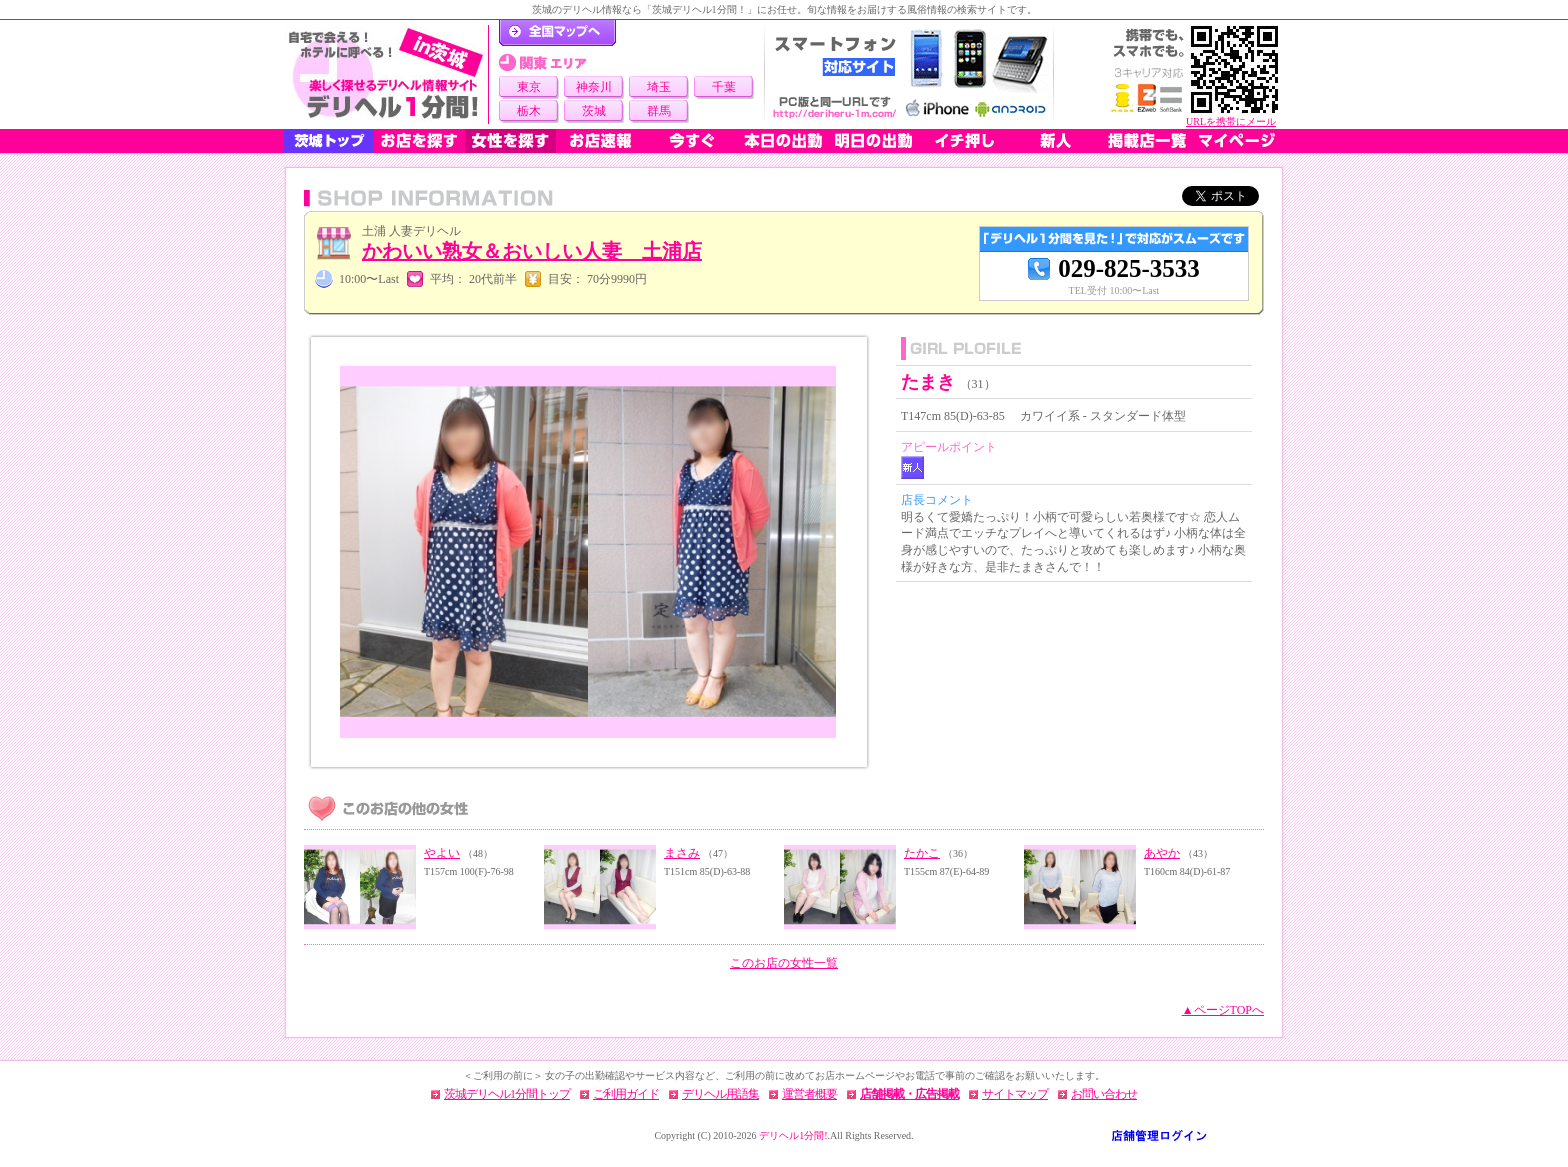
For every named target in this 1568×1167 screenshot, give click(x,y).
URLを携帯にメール (1231, 121)
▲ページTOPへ (1223, 1010)
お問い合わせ (1104, 1094)
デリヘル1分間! (793, 1135)
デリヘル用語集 (720, 1094)
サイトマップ (1015, 1094)
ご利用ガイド (626, 1094)
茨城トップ (329, 141)
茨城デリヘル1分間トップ (507, 1094)
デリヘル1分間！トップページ (557, 33)
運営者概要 (809, 1094)
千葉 (724, 87)
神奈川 (594, 87)
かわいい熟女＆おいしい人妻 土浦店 (532, 251)
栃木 (529, 111)
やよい (442, 853)
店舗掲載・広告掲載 (909, 1094)
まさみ (682, 853)
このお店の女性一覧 (784, 963)
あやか (1162, 853)
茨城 (594, 111)
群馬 (659, 111)
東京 (529, 87)
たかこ (922, 853)
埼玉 (659, 87)
